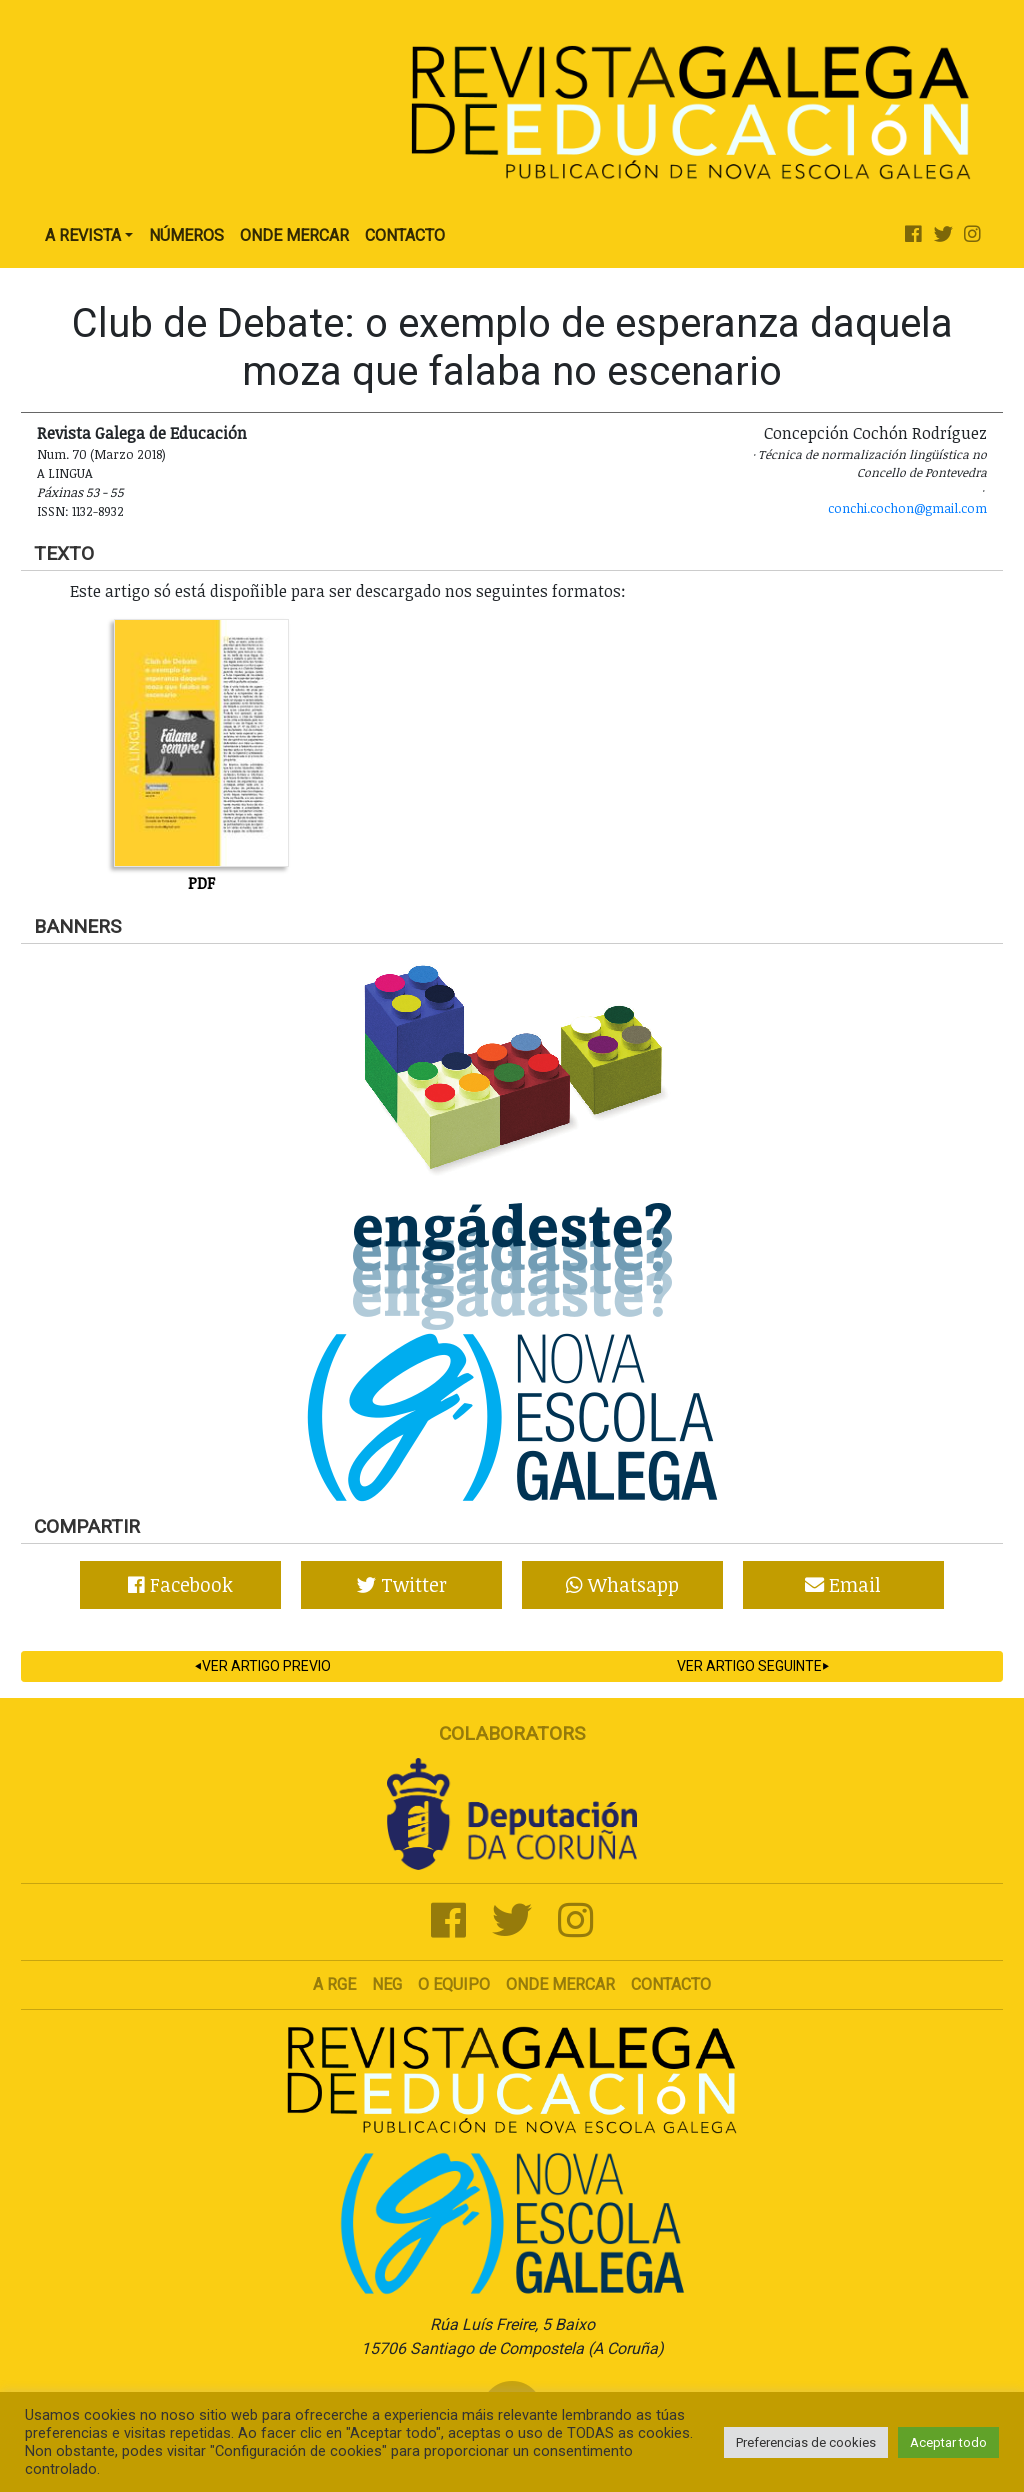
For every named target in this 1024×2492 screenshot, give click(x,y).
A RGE (334, 1984)
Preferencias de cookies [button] (806, 2442)
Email (843, 1584)
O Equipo (454, 1984)
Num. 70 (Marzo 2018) (101, 454)
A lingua (65, 473)
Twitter (402, 1584)
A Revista (83, 235)
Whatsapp (622, 1584)
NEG (387, 1984)
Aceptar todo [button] (948, 2442)
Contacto (405, 235)
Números (186, 235)
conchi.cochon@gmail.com (907, 508)
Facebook (180, 1584)
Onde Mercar (294, 235)
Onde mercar (560, 1984)
